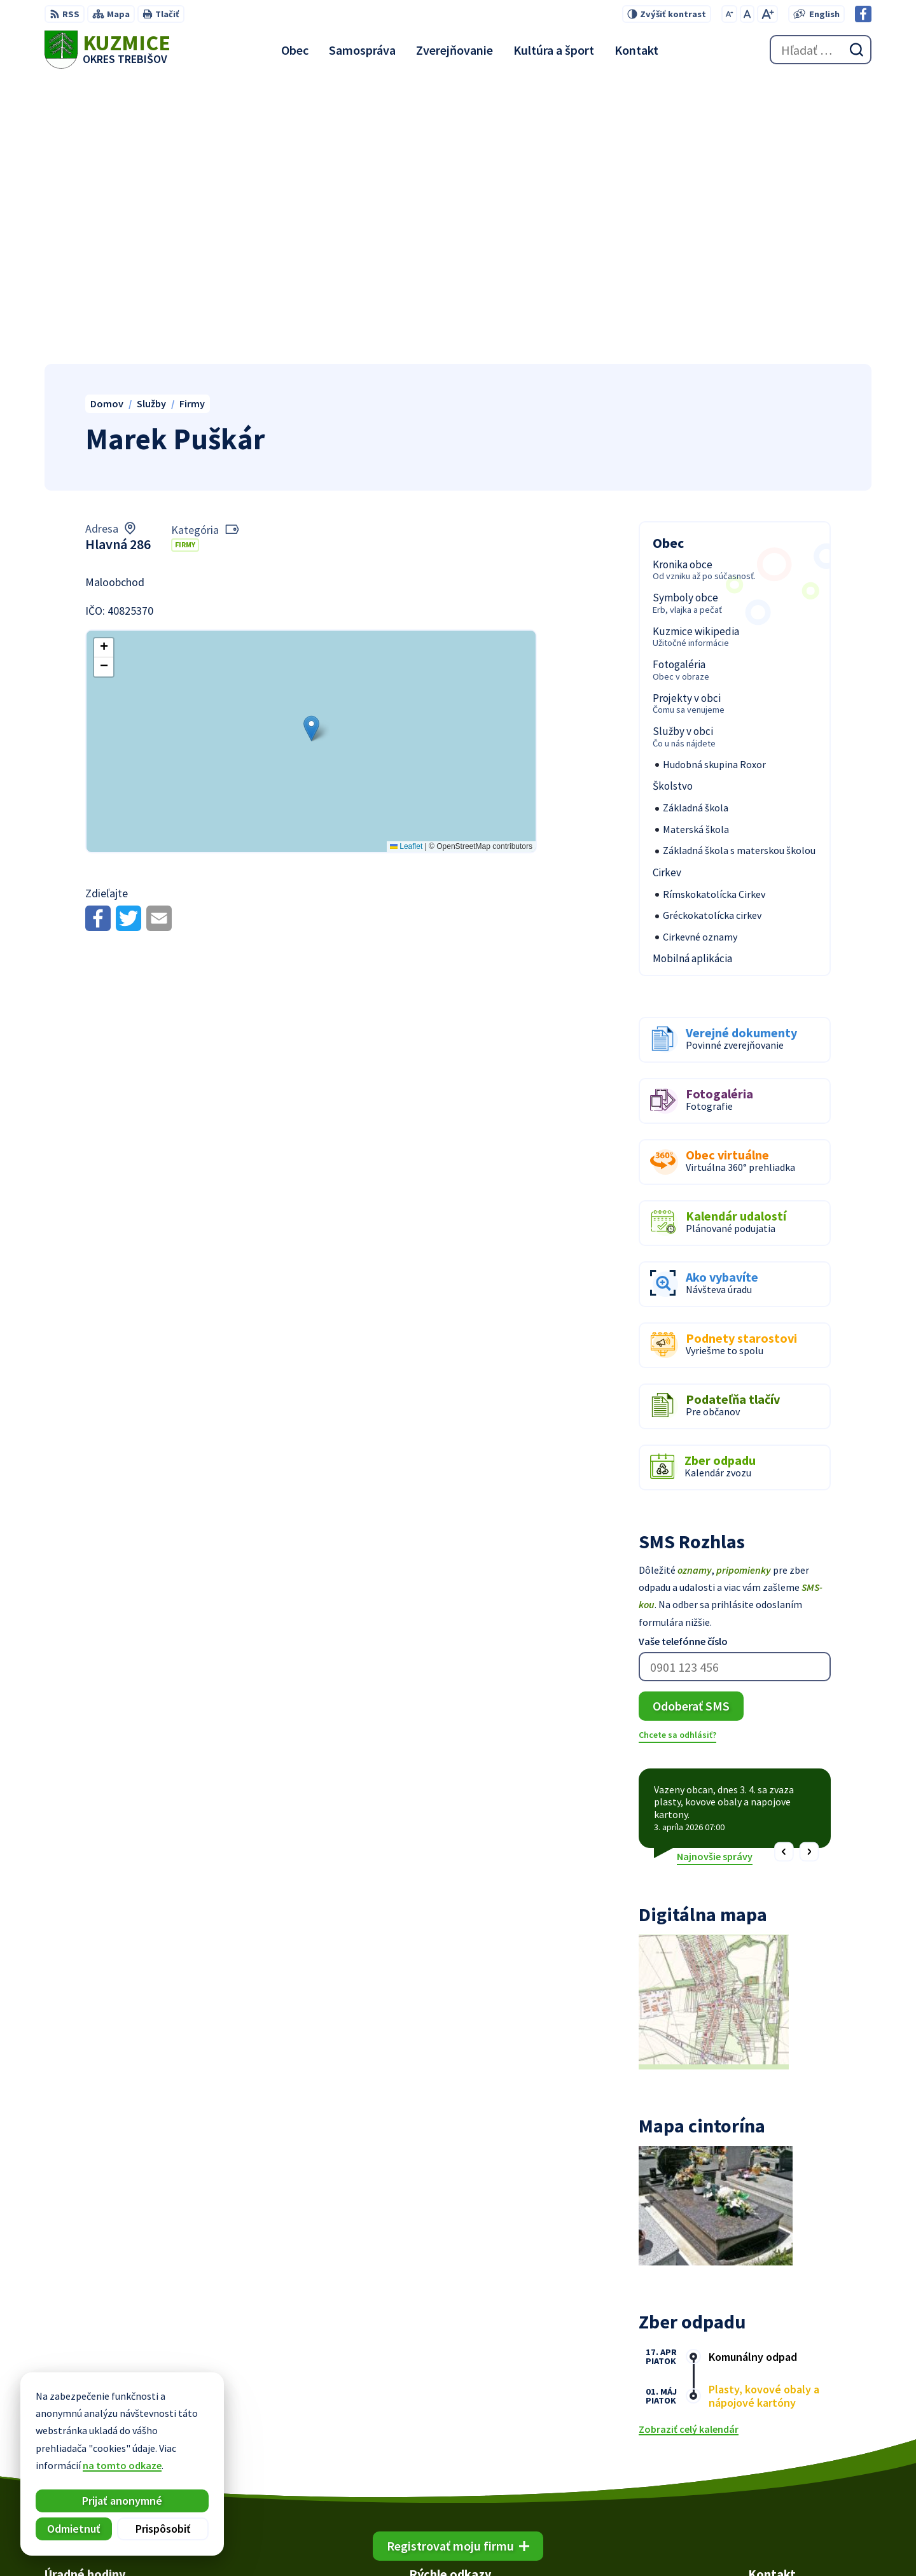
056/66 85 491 (777, 2440)
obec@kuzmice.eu (789, 2455)
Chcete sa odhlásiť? (677, 1450)
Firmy (185, 260)
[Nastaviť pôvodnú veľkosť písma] (747, 14)
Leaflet (406, 561)
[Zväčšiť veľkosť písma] (767, 14)
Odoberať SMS (691, 1421)
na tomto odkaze (122, 2465)
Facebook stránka (788, 2471)
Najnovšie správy (715, 1571)
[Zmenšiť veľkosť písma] (729, 14)
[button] (311, 443)
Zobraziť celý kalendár (689, 2144)
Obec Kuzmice (686, 2541)
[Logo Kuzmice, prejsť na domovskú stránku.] (107, 50)
